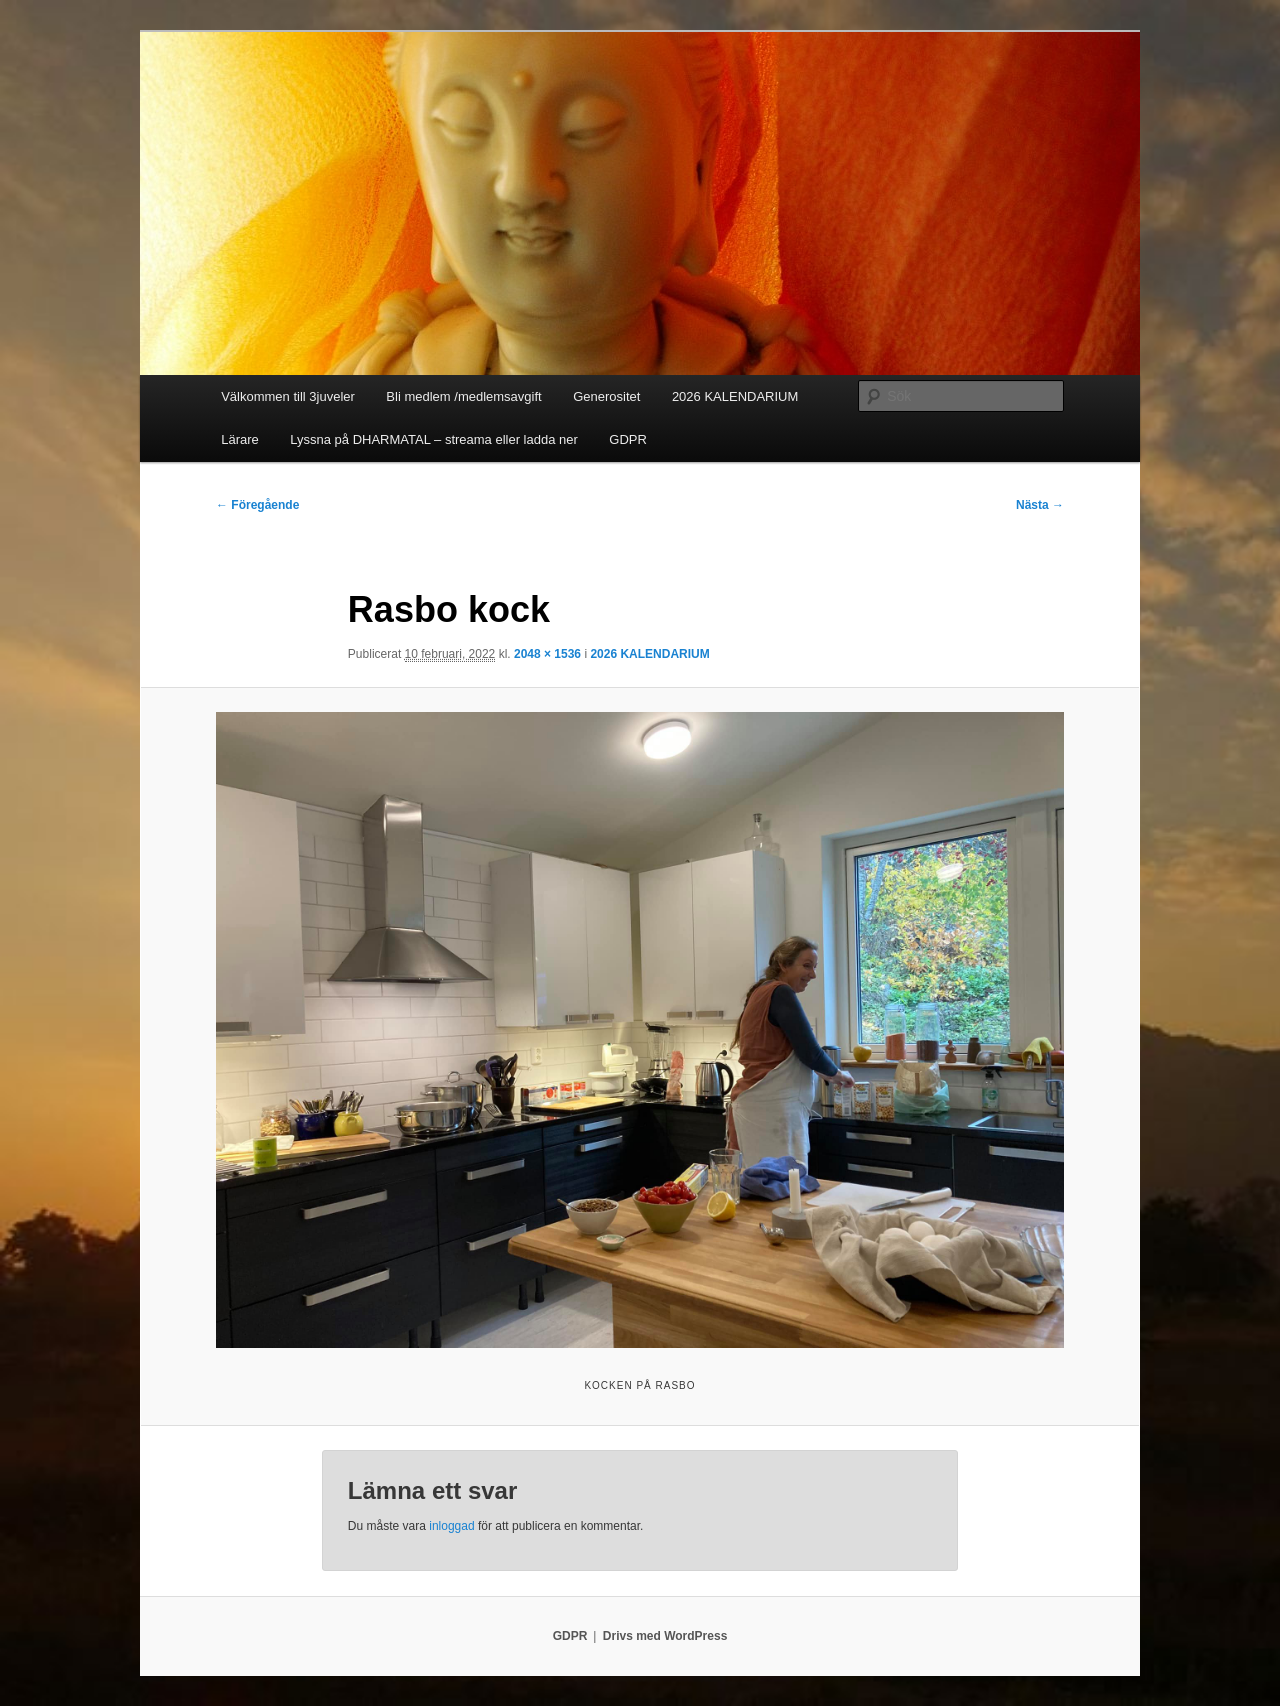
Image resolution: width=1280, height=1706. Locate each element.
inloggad (451, 1526)
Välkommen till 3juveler (288, 396)
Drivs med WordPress (665, 1636)
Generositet (606, 396)
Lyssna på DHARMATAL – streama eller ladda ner (434, 439)
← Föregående (257, 505)
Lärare (240, 439)
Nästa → (1040, 505)
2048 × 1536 (547, 654)
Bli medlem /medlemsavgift (463, 396)
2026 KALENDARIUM (735, 396)
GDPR (628, 439)
